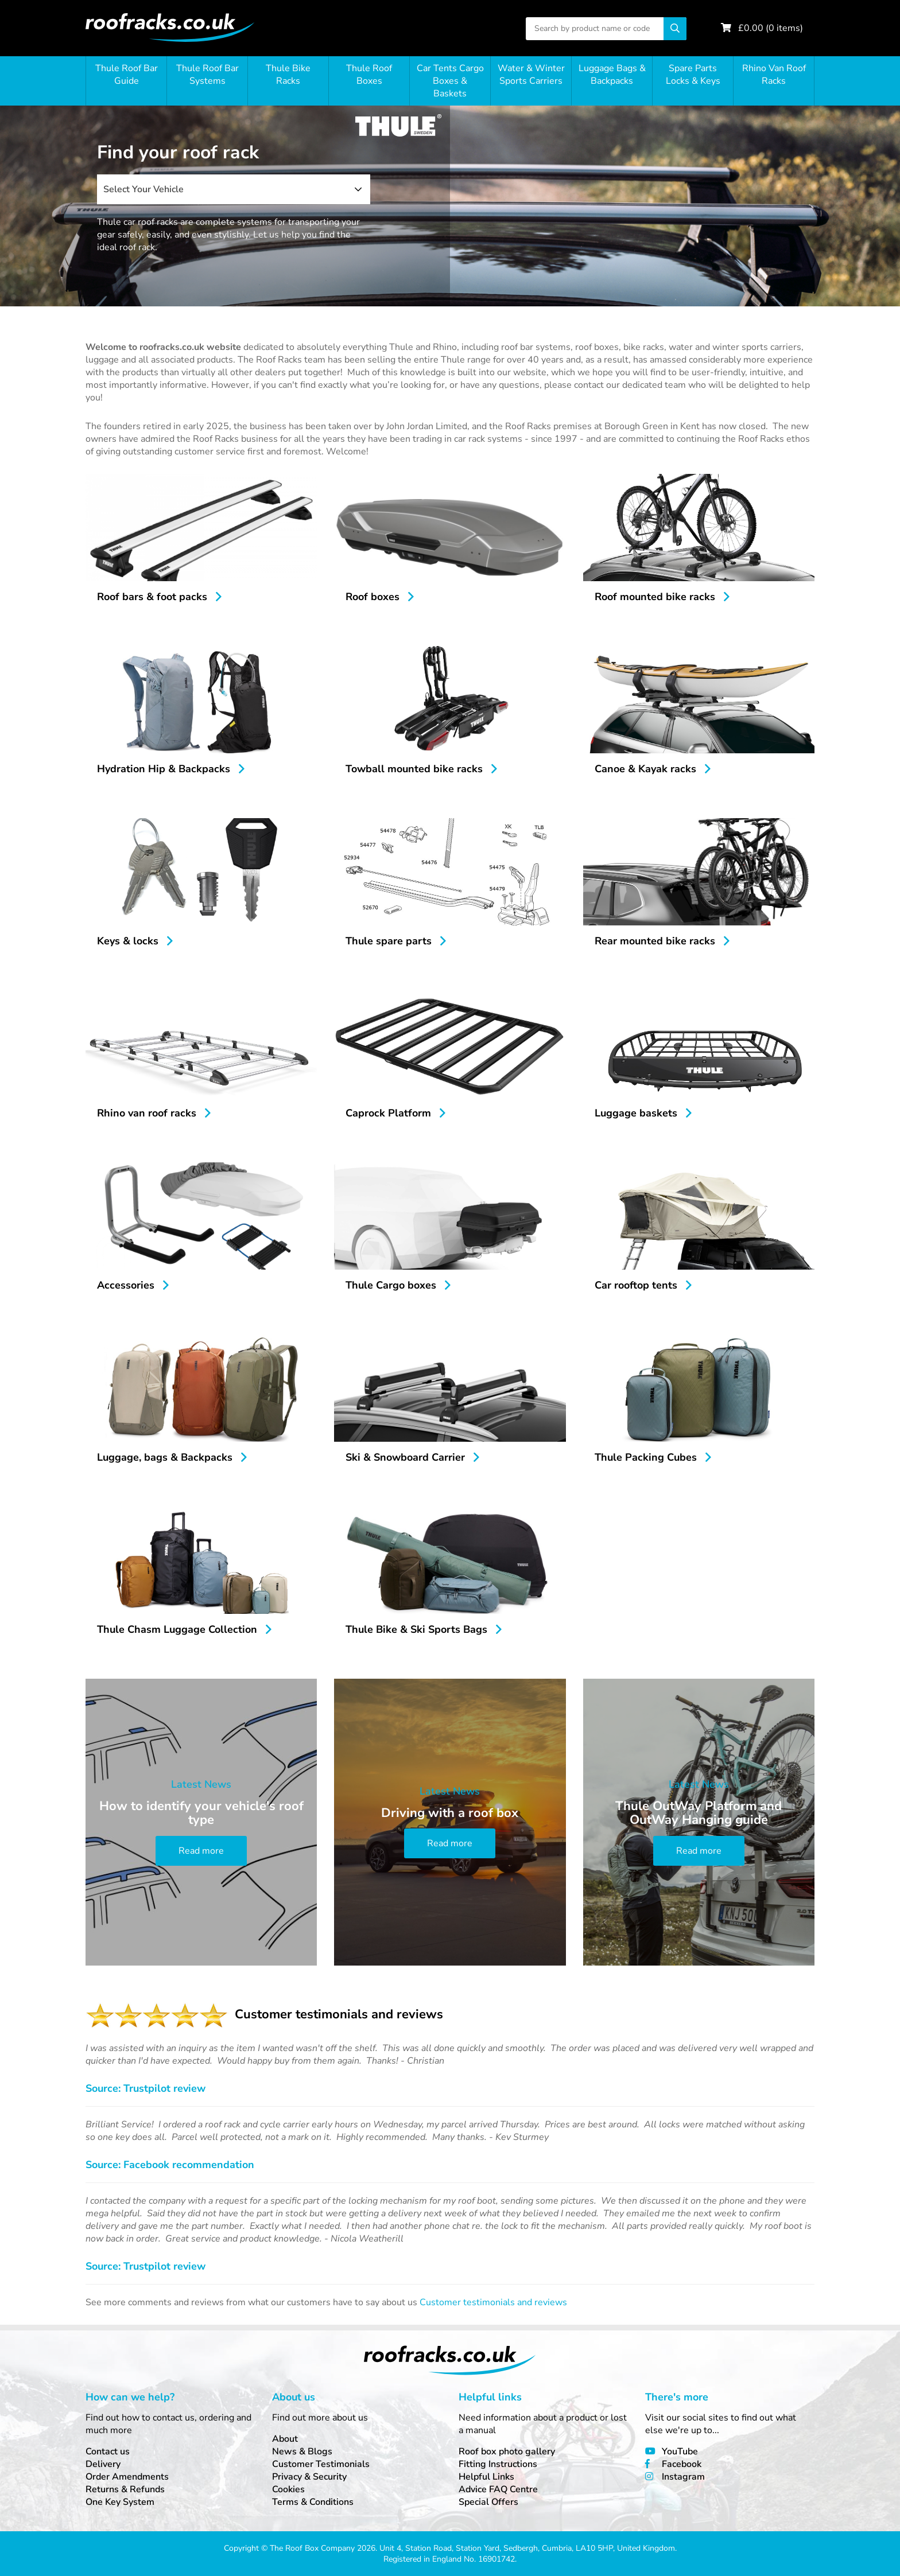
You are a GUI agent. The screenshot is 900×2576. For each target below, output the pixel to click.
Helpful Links (486, 2476)
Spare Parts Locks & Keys (693, 74)
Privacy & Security (309, 2476)
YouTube (680, 2451)
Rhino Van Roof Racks (774, 74)
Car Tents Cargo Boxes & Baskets (450, 81)
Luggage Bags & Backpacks (612, 74)
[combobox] (233, 189)
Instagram (683, 2476)
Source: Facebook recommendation (170, 2165)
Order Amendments (127, 2476)
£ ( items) (770, 28)
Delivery (103, 2464)
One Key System (120, 2502)
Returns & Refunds (125, 2489)
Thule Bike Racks (288, 74)
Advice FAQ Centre (498, 2489)
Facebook (681, 2464)
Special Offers (488, 2502)
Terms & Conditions (313, 2502)
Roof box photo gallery (507, 2451)
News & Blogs (302, 2451)
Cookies (288, 2489)
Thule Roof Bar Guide (126, 74)
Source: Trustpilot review (145, 2088)
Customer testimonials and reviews (493, 2302)
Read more (201, 1851)
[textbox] (233, 189)
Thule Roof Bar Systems (207, 74)
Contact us (108, 2451)
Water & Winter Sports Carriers (531, 74)
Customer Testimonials (321, 2464)
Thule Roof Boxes (369, 74)
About (285, 2439)
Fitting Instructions (498, 2464)
